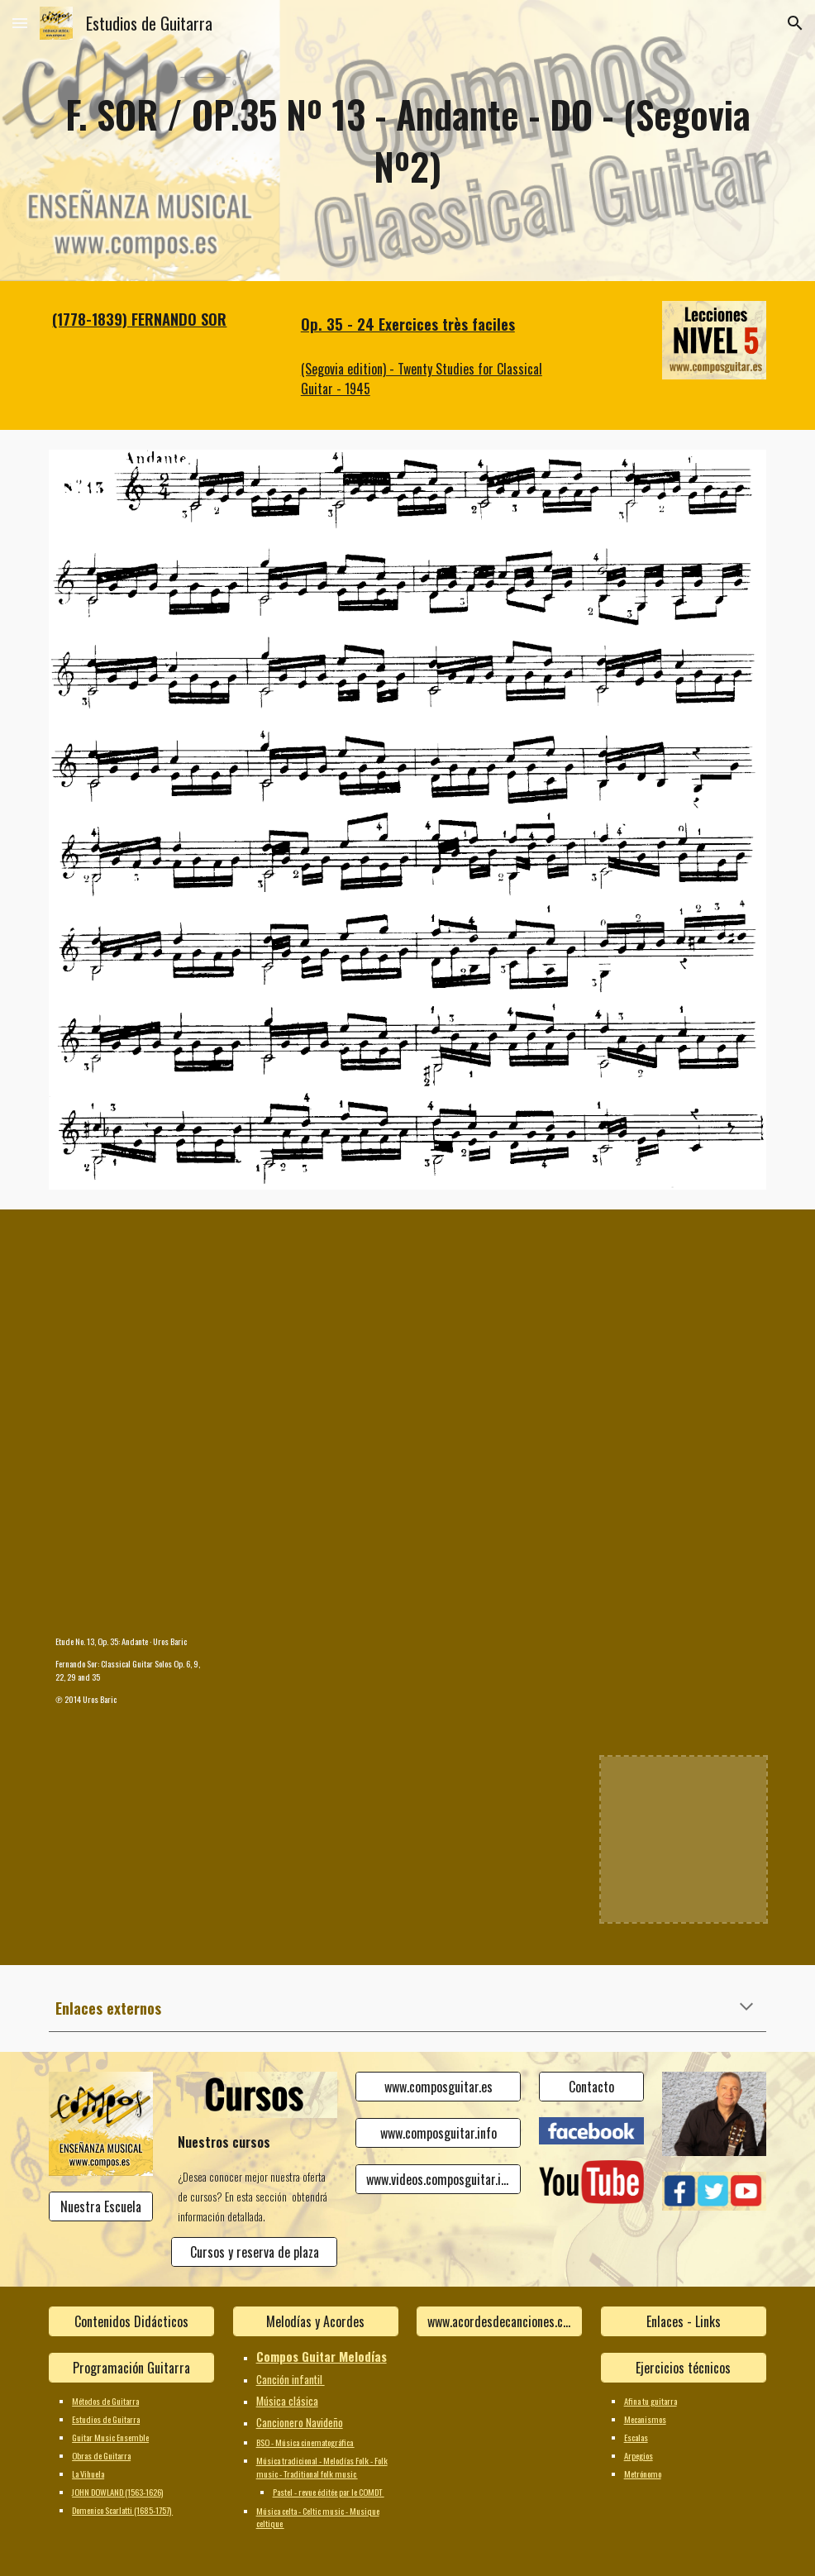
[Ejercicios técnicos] (683, 2368)
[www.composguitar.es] (438, 2086)
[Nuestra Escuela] (101, 2206)
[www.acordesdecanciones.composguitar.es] (499, 2321)
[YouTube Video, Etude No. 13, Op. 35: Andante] (131, 1540)
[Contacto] (591, 2086)
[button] (20, 22)
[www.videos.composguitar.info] (438, 2179)
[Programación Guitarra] (131, 2368)
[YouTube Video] (131, 1312)
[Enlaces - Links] (683, 2321)
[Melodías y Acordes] (316, 2321)
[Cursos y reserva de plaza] (254, 2252)
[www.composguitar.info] (438, 2133)
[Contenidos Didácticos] (131, 2321)
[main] (407, 140)
